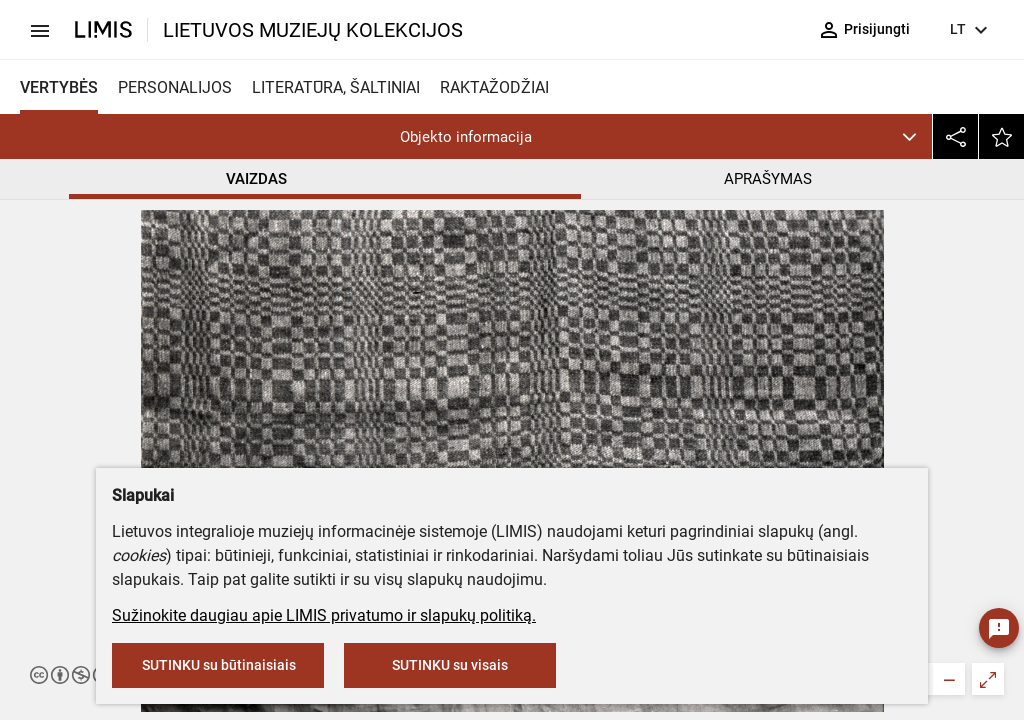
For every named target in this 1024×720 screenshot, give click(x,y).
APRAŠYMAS (768, 179)
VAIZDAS (256, 179)
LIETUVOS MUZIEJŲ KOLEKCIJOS (313, 30)
